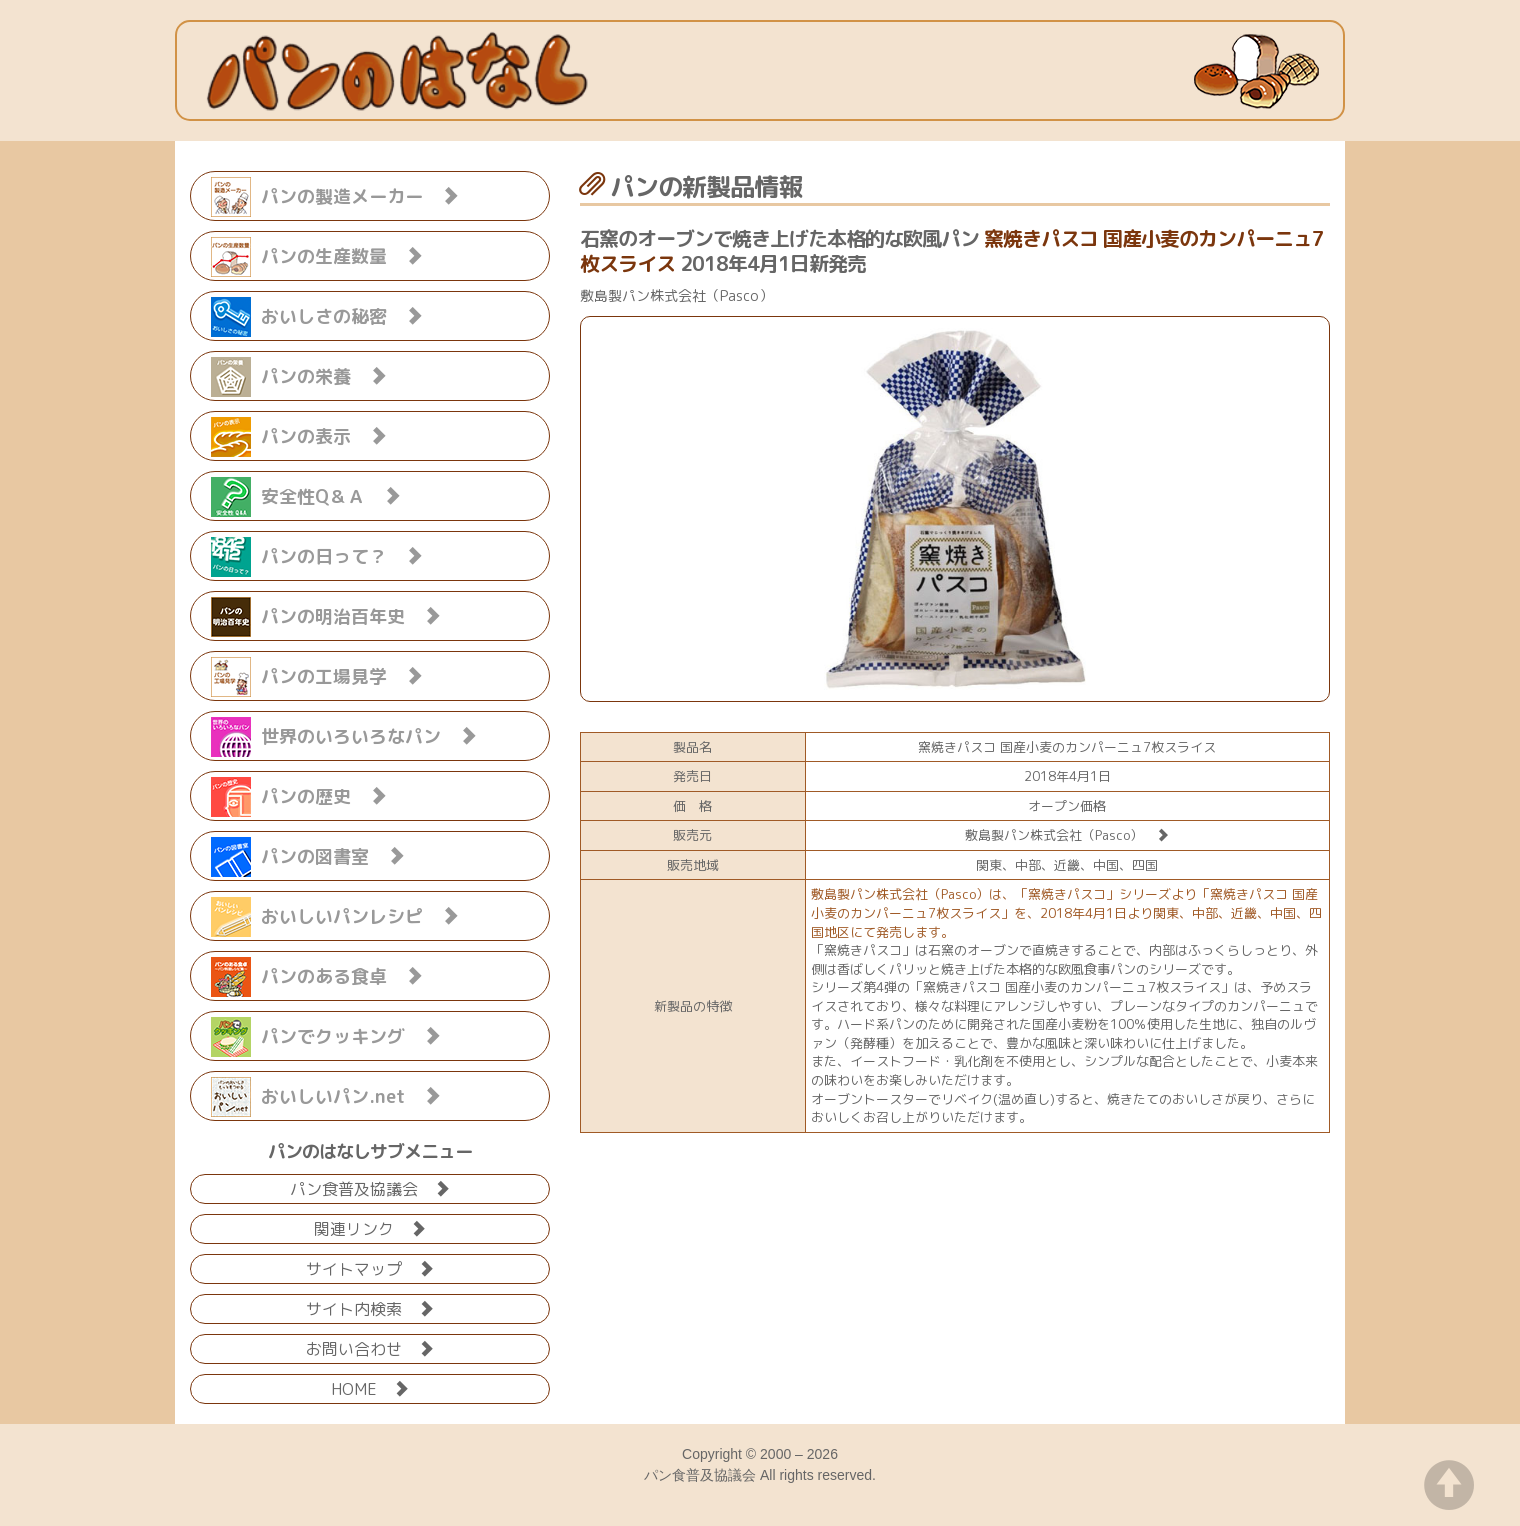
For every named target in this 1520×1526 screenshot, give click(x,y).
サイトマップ (370, 1267)
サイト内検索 (370, 1307)
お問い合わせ (370, 1347)
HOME (370, 1387)
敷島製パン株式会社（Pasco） (1067, 835)
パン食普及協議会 (370, 1187)
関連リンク (370, 1227)
